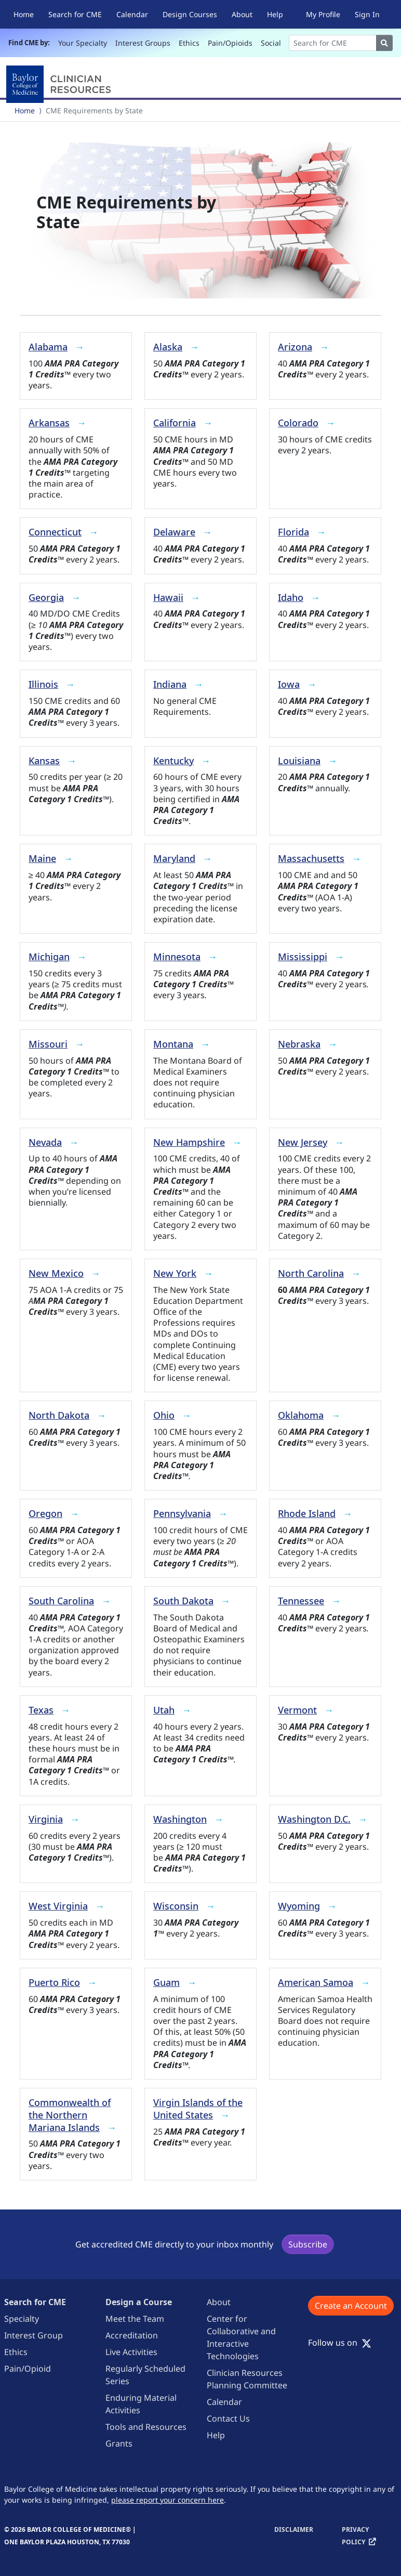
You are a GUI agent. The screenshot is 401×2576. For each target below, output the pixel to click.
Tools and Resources (145, 2427)
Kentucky (173, 760)
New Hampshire (189, 1142)
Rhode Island (307, 1513)
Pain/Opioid (27, 2368)
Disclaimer (293, 2529)
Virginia (46, 1819)
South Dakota (183, 1600)
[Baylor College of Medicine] (60, 84)
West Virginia (58, 1906)
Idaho (290, 597)
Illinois (43, 684)
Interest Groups (142, 43)
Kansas (44, 760)
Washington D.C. (314, 1819)
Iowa (289, 684)
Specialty (21, 2318)
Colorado (298, 422)
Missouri (48, 1044)
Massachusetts (311, 858)
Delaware (174, 532)
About (242, 14)
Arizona (295, 347)
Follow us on (339, 2342)
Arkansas (49, 422)
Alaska (167, 347)
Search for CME (75, 14)
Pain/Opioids (230, 43)
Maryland (174, 858)
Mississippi (302, 956)
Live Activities (131, 2352)
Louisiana (299, 760)
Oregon (45, 1513)
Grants (118, 2443)
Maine (42, 858)
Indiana (169, 684)
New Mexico (56, 1273)
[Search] (333, 43)
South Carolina (61, 1600)
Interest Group (33, 2335)
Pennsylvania (182, 1513)
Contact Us (228, 2418)
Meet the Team (134, 2318)
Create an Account (351, 2305)
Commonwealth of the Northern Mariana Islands (70, 2115)
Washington (180, 1819)
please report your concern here (167, 2500)
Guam (166, 1982)
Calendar (132, 14)
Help (275, 14)
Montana (173, 1044)
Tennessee (301, 1600)
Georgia (46, 597)
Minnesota (176, 956)
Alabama (48, 347)
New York (174, 1273)
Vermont (297, 1710)
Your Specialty (82, 43)
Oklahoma (301, 1415)
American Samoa (315, 1982)
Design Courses (190, 14)
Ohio (164, 1415)
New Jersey (302, 1142)
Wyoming (299, 1906)
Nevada (45, 1142)
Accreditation (131, 2335)
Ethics (189, 43)
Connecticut (55, 532)
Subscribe (307, 2244)
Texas (41, 1710)
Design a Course (138, 2302)
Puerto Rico (54, 1982)
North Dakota (59, 1415)
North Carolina (311, 1273)
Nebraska (299, 1044)
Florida (293, 532)
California (174, 422)
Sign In (367, 14)
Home (24, 14)
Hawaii (168, 597)
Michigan (49, 956)
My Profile (323, 14)
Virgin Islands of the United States (198, 2108)
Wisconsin (175, 1906)
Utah (164, 1710)
